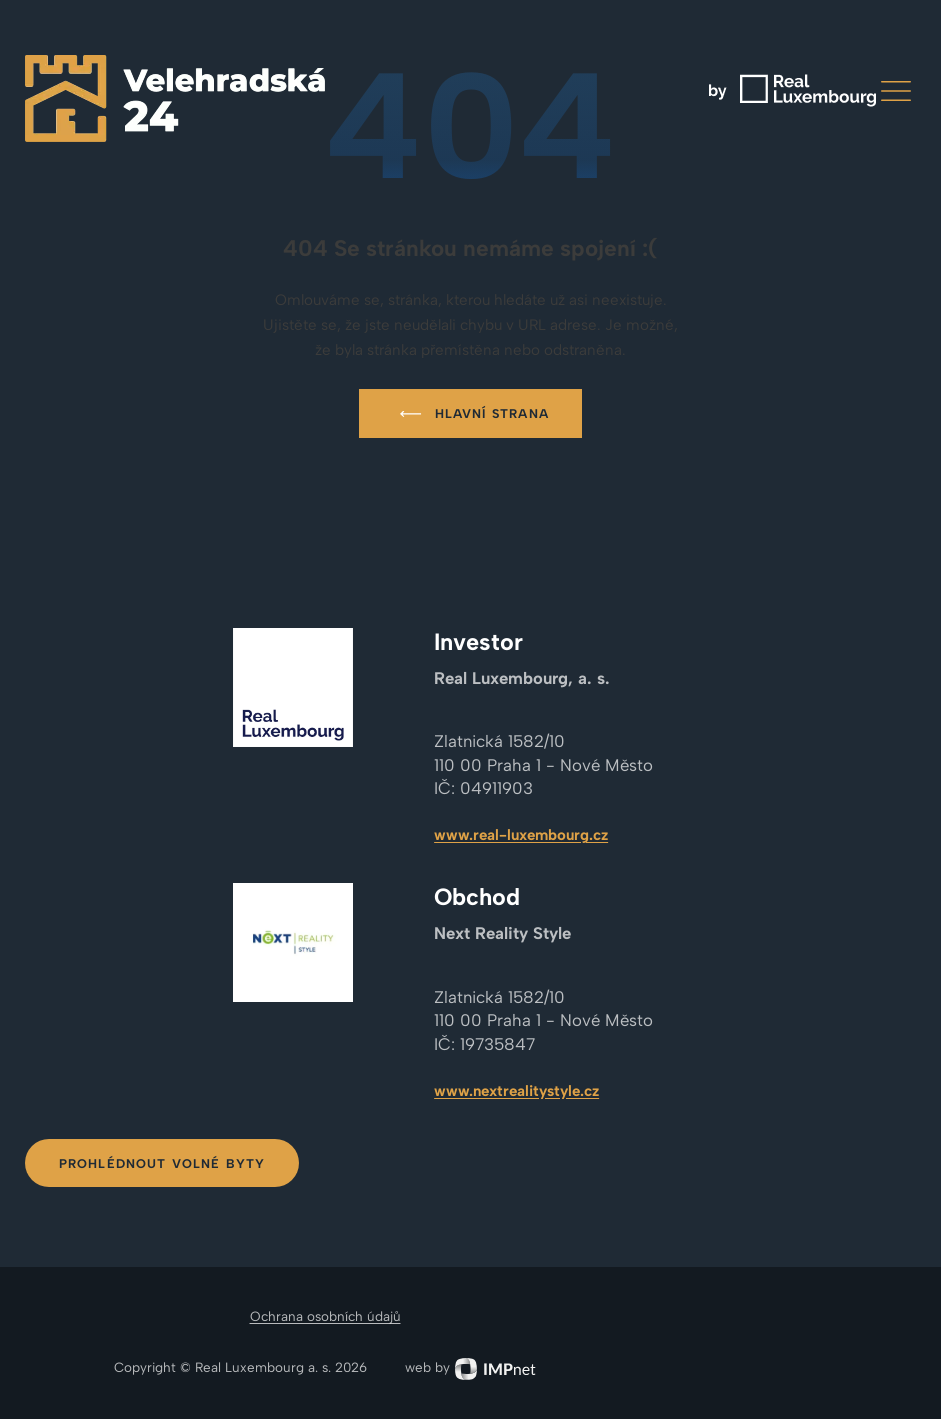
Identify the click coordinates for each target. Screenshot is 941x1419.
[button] (896, 91)
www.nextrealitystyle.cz (516, 1091)
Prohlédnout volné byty (162, 1163)
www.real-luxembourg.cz (521, 835)
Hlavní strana (470, 414)
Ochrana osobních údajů (325, 1316)
